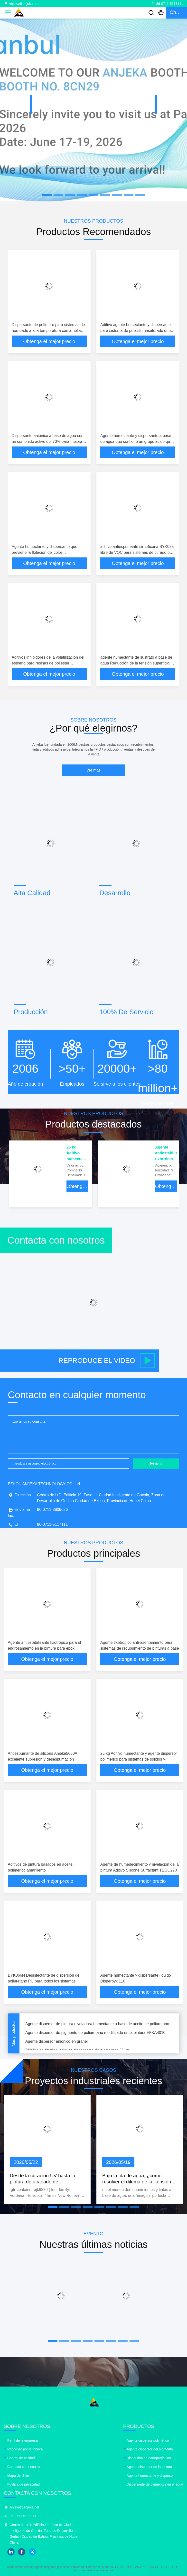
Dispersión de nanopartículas (149, 2458)
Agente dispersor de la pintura (149, 2467)
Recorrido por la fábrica (25, 2449)
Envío (156, 1463)
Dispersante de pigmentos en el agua (155, 2484)
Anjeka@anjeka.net (21, 3)
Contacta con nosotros (24, 2467)
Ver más (93, 770)
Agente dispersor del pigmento (150, 2449)
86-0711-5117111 (167, 3)
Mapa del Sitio (18, 2475)
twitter (32, 2552)
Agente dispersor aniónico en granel (56, 2043)
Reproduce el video (106, 1360)
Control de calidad (21, 2458)
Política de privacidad (23, 2484)
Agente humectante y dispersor (150, 2475)
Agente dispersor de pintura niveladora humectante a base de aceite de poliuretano (97, 2025)
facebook (21, 2552)
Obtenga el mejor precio (49, 341)
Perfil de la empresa (22, 2440)
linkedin (11, 2552)
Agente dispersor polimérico (148, 2440)
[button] (20, 104)
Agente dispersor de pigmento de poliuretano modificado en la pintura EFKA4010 (95, 2034)
